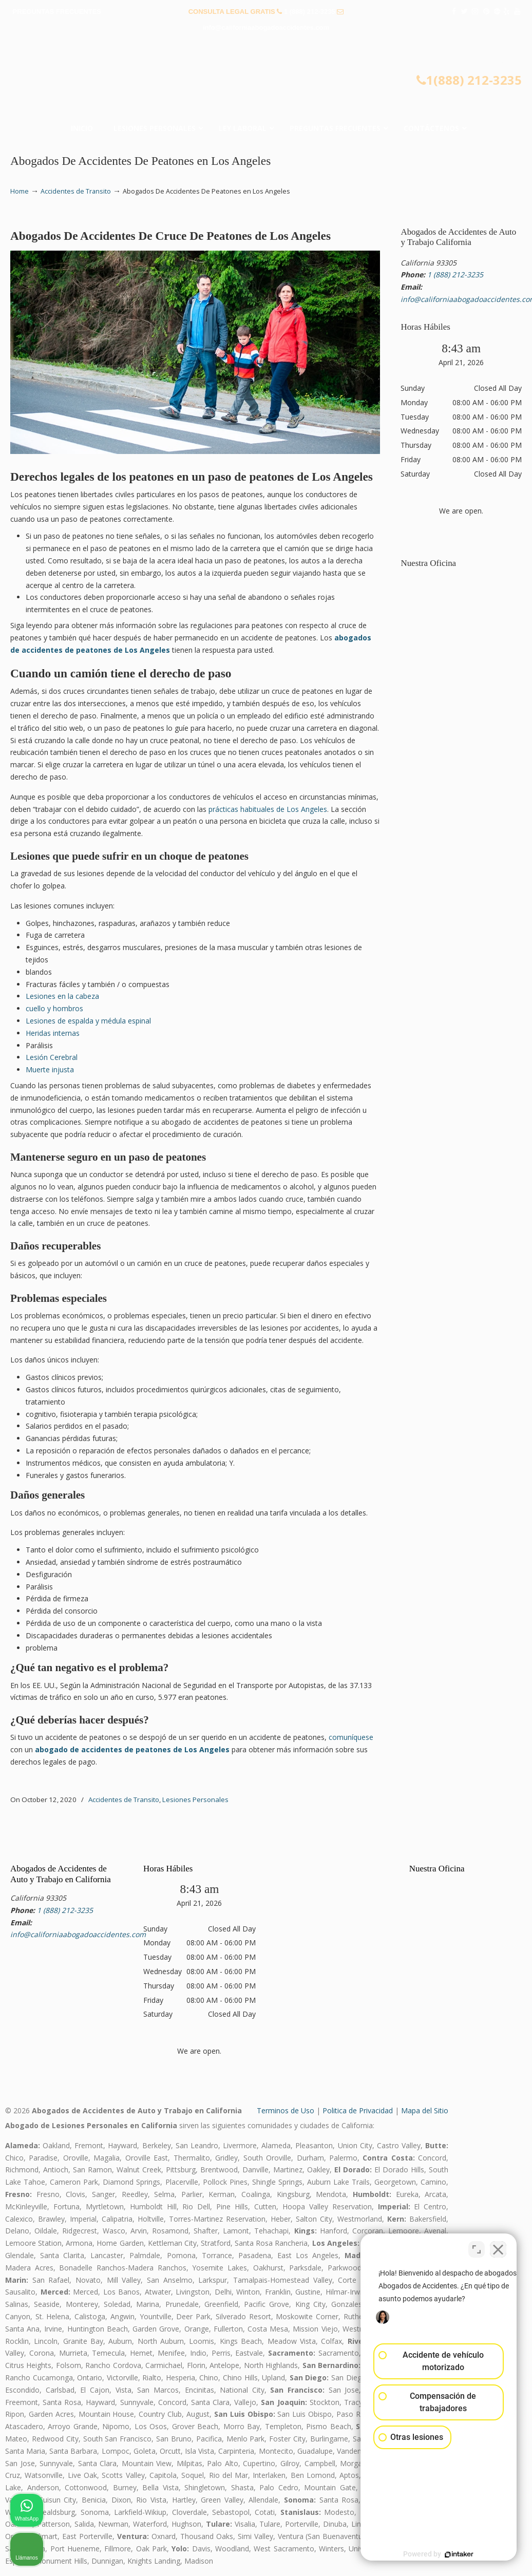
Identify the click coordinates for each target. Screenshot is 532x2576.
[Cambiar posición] (476, 2248)
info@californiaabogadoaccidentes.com (266, 27)
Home (19, 191)
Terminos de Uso (285, 2110)
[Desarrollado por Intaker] (444, 2554)
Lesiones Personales (195, 1799)
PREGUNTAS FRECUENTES (57, 11)
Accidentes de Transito (76, 191)
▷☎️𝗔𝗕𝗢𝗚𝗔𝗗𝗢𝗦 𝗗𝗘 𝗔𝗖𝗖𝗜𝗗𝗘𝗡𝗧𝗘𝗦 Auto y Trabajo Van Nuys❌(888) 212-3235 (266, 73)
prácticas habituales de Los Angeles (267, 809)
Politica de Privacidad (357, 2110)
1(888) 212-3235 (469, 80)
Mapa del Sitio (424, 2110)
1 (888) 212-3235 (309, 11)
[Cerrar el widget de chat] (498, 2248)
